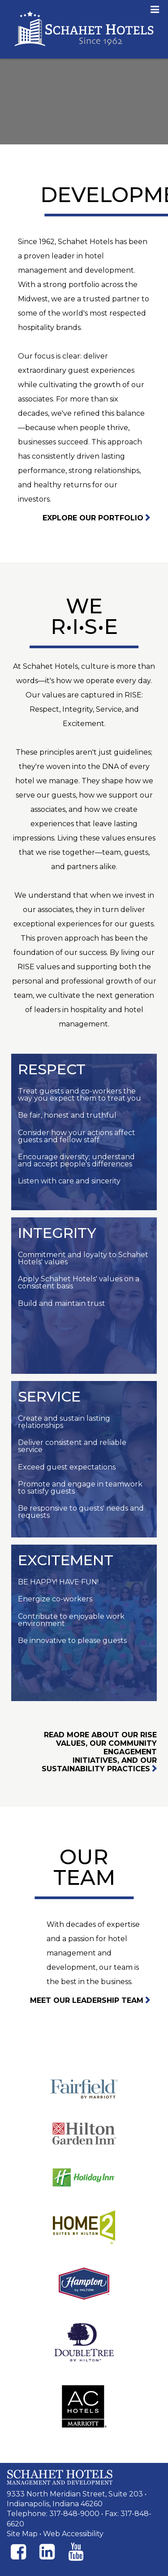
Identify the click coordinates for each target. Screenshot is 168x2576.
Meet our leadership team (86, 2000)
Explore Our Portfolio (93, 518)
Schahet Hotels (84, 29)
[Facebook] (18, 2552)
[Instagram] (47, 2552)
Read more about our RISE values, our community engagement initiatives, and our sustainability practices (99, 1752)
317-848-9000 (74, 2513)
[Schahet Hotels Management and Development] (59, 2477)
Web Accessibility (73, 2534)
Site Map (22, 2534)
